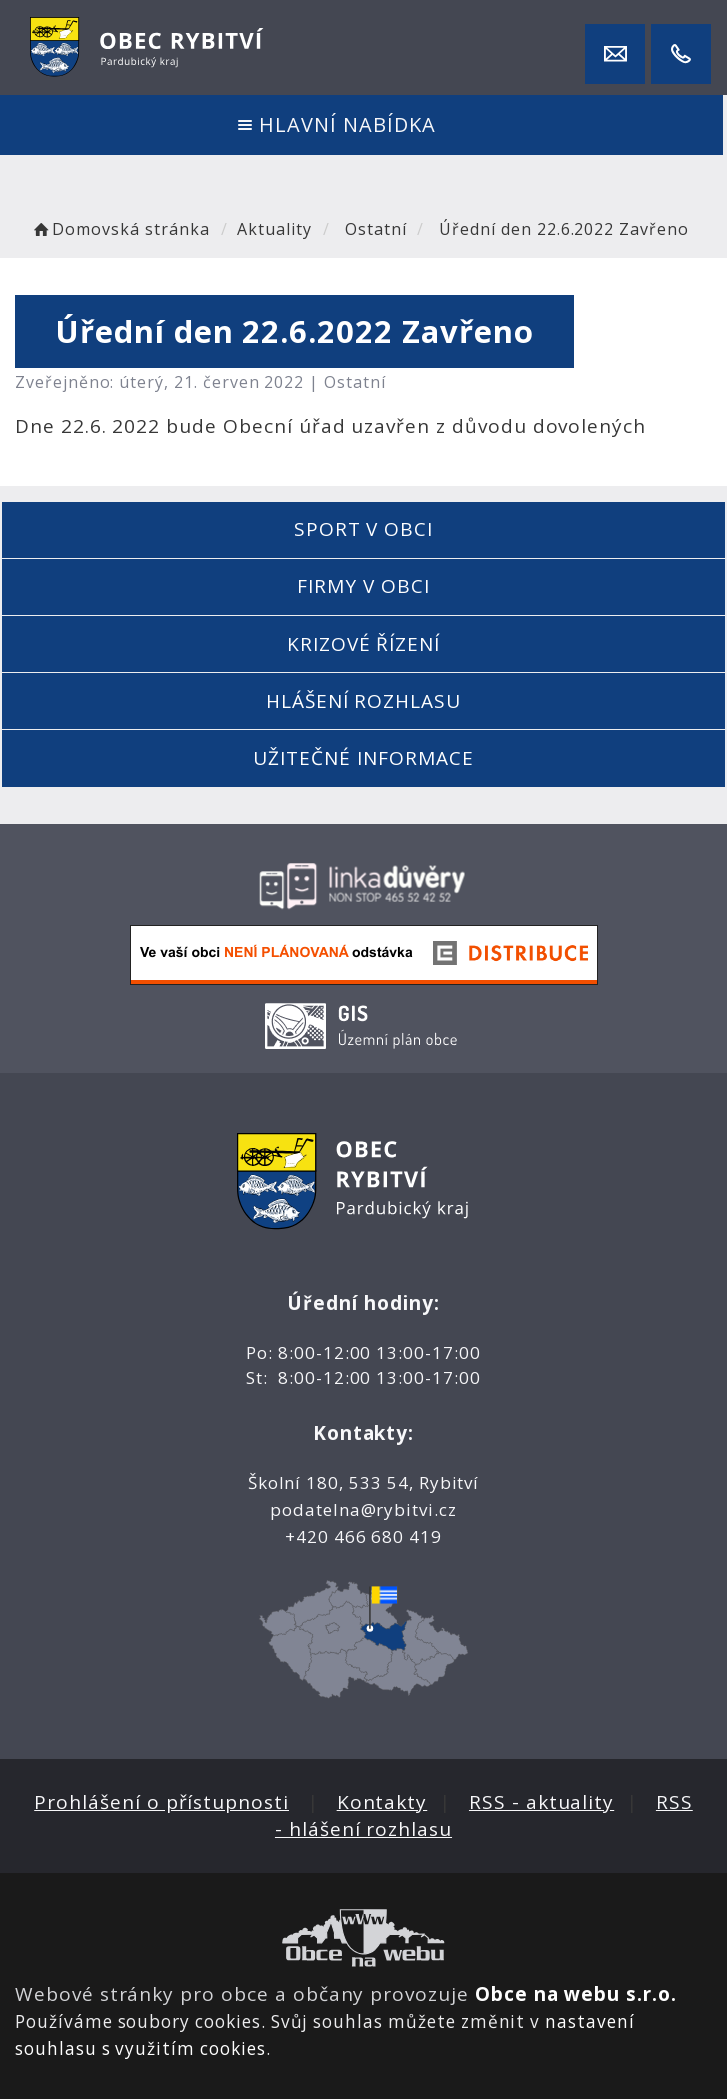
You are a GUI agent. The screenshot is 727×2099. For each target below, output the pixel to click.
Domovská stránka (120, 229)
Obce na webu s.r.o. (576, 1994)
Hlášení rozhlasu (363, 701)
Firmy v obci (363, 586)
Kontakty (382, 1802)
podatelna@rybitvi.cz (363, 1509)
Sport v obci (363, 529)
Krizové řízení (363, 644)
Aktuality (274, 229)
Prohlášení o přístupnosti (161, 1802)
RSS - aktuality (541, 1802)
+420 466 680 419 (363, 1536)
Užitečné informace (363, 758)
